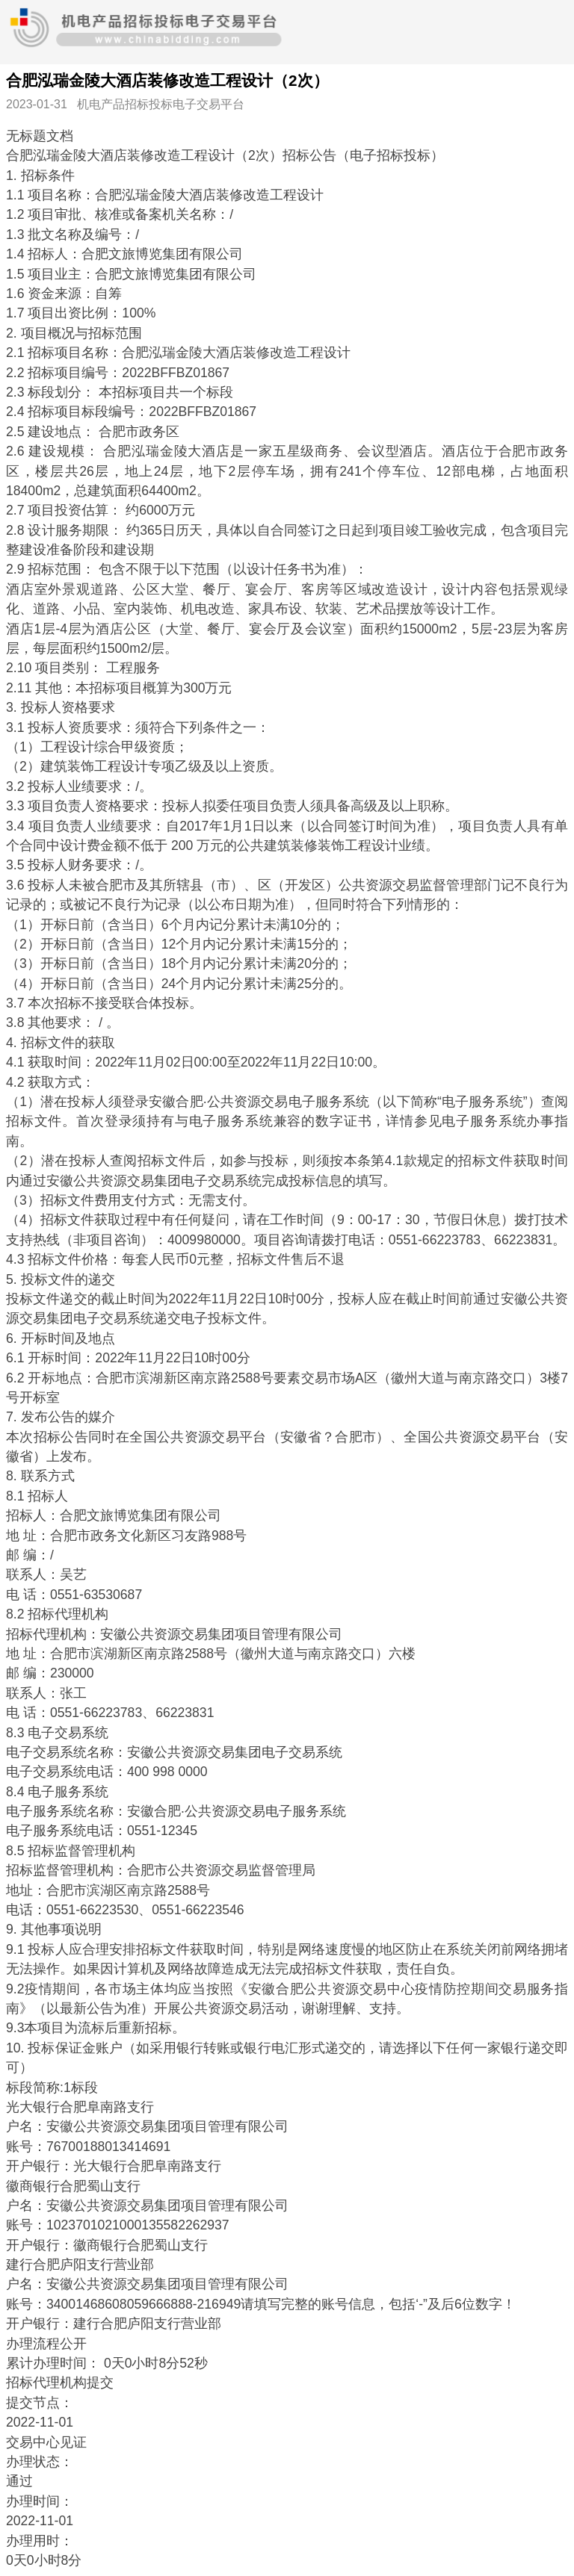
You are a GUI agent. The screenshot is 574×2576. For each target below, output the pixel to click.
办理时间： (39, 2501)
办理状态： (39, 2461)
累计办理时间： (53, 2363)
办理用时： (39, 2540)
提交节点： (39, 2402)
